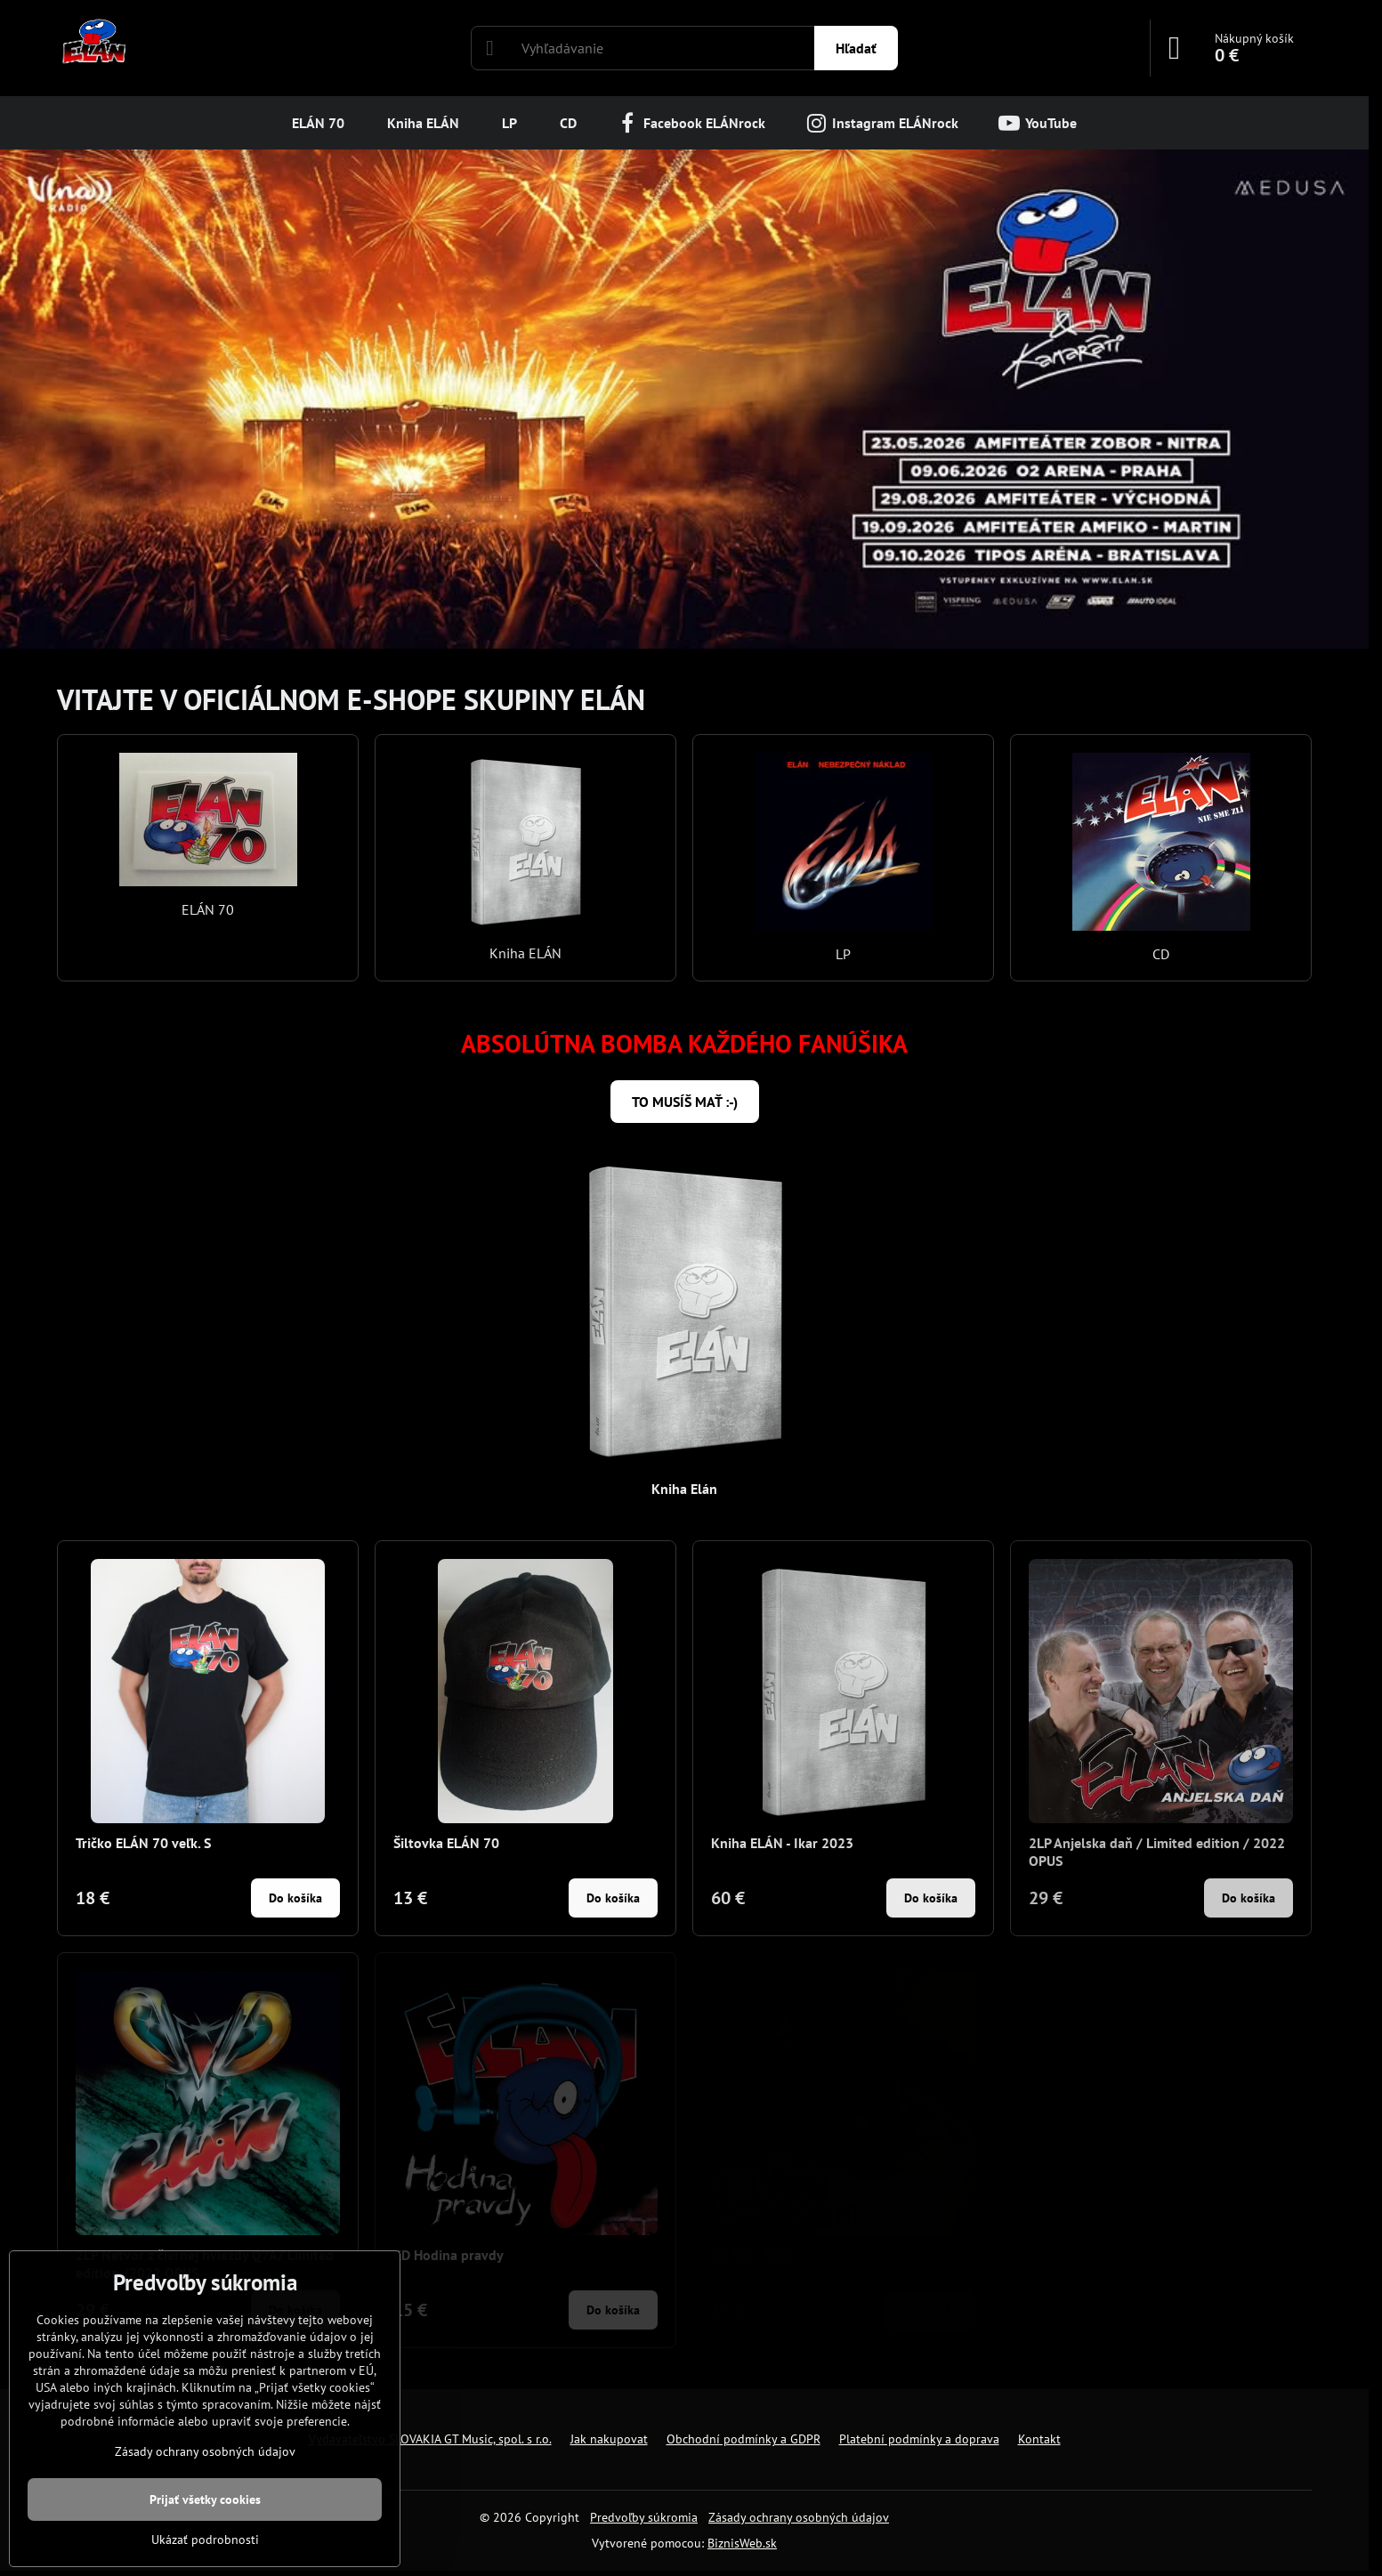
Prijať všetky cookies (205, 2499)
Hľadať (856, 48)
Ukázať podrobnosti (205, 2540)
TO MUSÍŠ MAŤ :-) (685, 1101)
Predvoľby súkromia (644, 2517)
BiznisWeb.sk (742, 2543)
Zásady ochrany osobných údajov (798, 2517)
